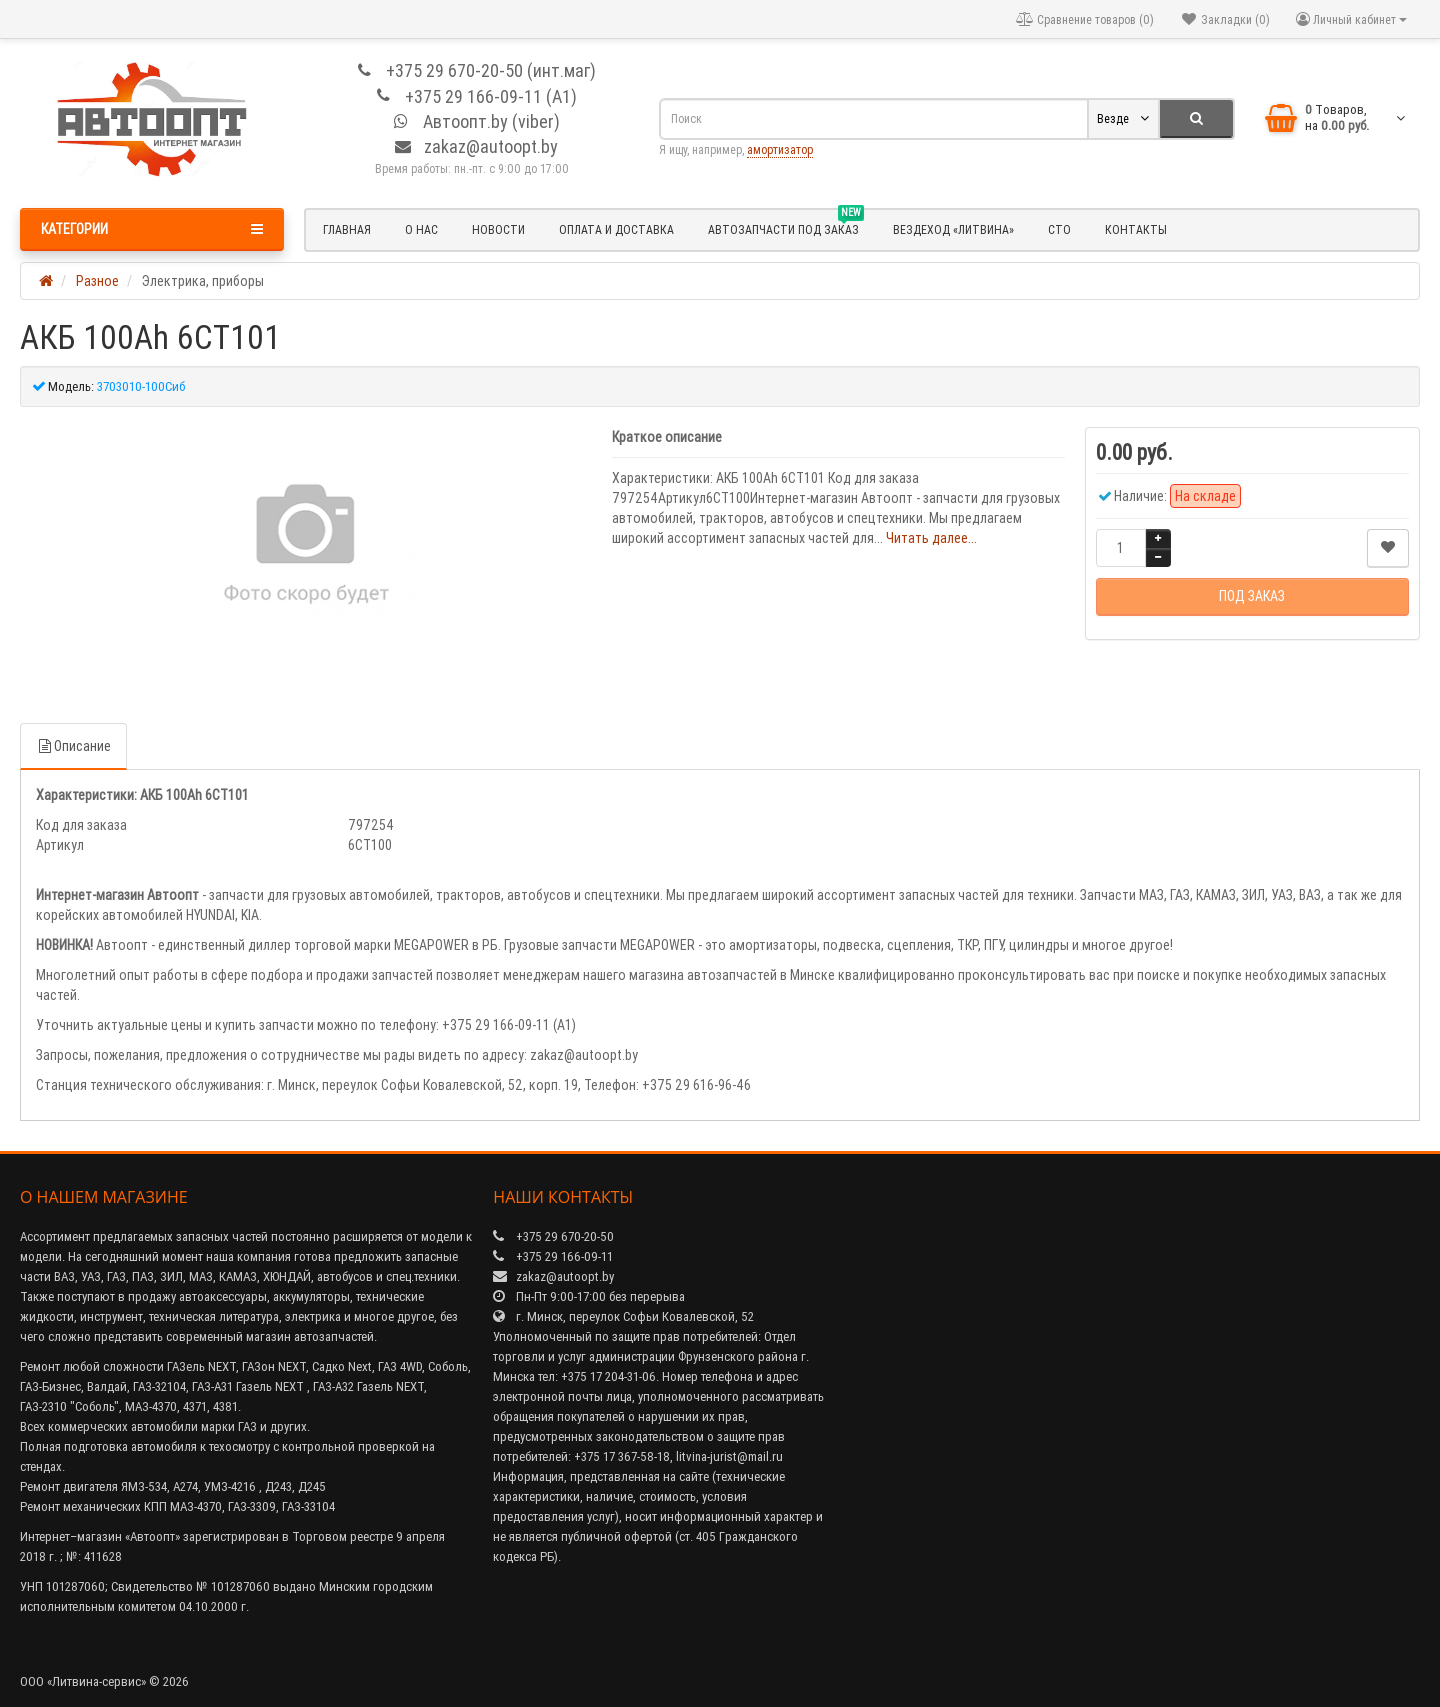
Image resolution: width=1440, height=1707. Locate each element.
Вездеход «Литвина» (953, 229)
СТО (1059, 229)
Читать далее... (931, 538)
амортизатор (780, 149)
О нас (421, 229)
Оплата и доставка (616, 229)
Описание (73, 746)
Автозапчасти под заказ (786, 227)
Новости (498, 229)
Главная (347, 229)
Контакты (1136, 229)
